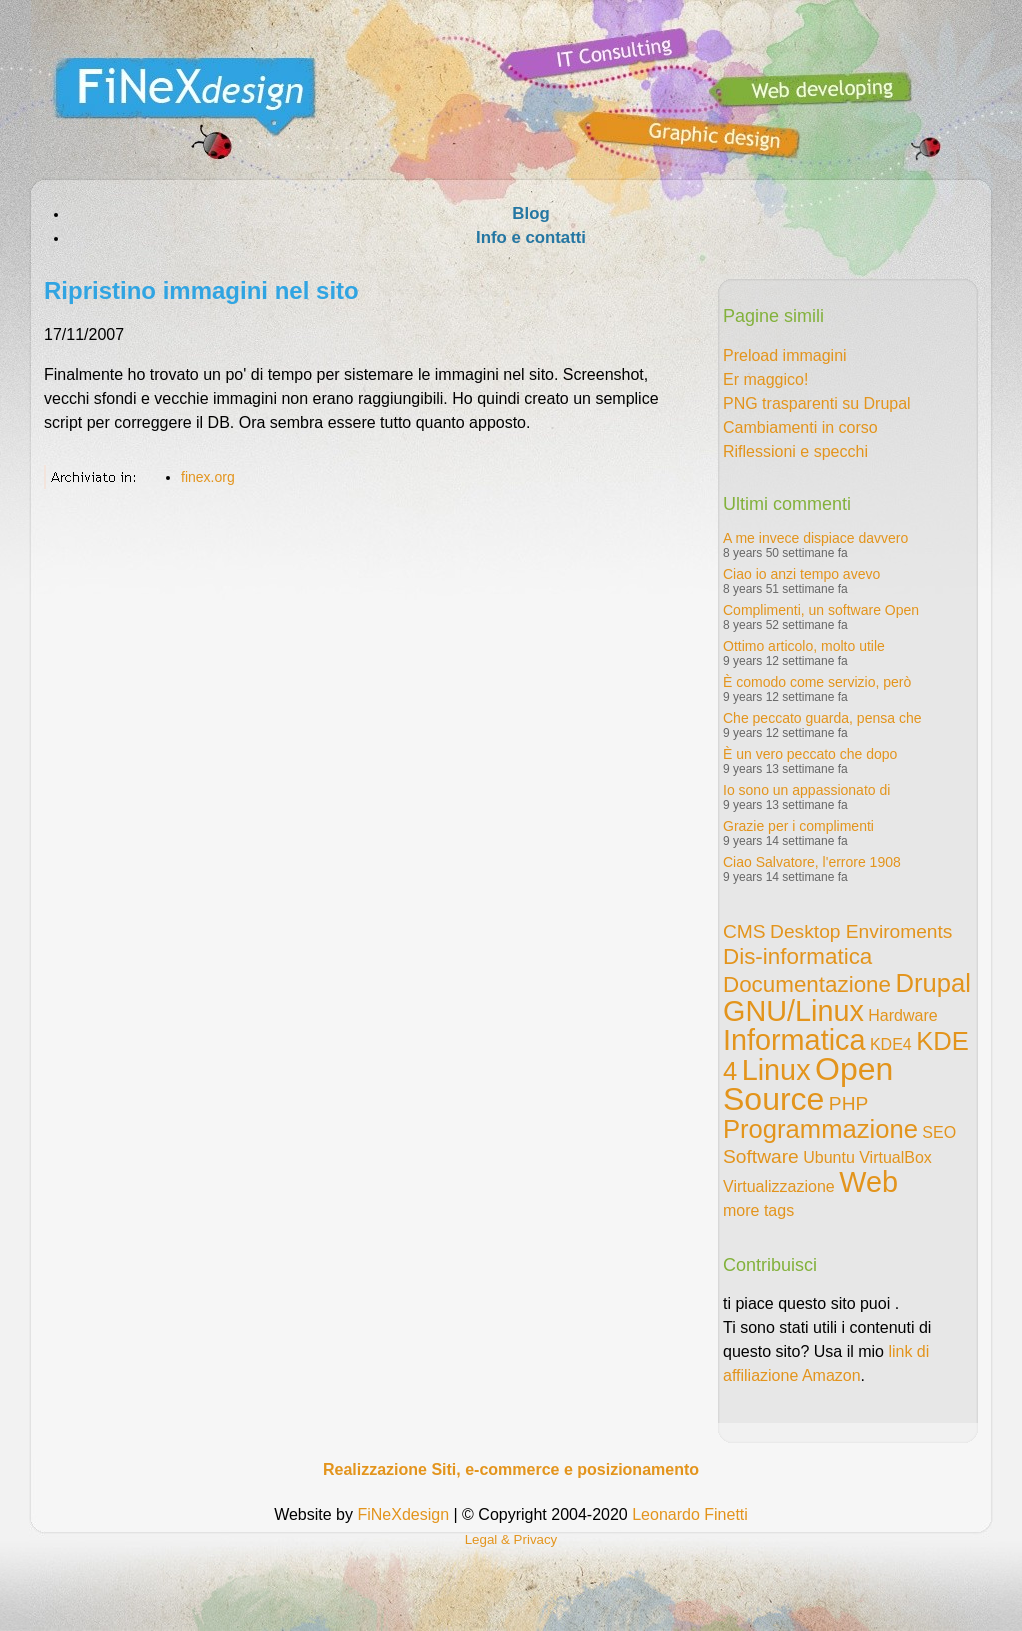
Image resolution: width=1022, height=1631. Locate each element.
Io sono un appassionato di (806, 790)
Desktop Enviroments (861, 931)
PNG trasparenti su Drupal (817, 403)
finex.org (208, 477)
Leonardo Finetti (690, 1514)
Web (868, 1182)
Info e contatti (531, 237)
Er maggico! (765, 379)
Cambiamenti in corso (800, 427)
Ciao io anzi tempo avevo (801, 574)
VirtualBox (895, 1157)
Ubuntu (829, 1157)
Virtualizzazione (779, 1186)
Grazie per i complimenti (798, 826)
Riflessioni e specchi (795, 451)
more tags (758, 1210)
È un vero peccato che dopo (810, 754)
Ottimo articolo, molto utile (804, 646)
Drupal (932, 983)
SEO (939, 1132)
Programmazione (820, 1129)
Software (761, 1156)
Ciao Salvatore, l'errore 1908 (812, 862)
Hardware (902, 1015)
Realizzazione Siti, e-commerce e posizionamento (511, 1469)
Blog (530, 213)
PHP (848, 1103)
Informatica (794, 1040)
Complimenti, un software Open (821, 610)
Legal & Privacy (511, 1539)
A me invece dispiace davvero (815, 538)
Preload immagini (785, 355)
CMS (744, 931)
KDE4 (891, 1044)
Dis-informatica (797, 956)
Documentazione (807, 984)
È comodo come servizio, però (817, 682)
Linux (776, 1070)
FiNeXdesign (403, 1514)
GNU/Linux (793, 1011)
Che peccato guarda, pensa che (822, 718)
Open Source (808, 1084)
